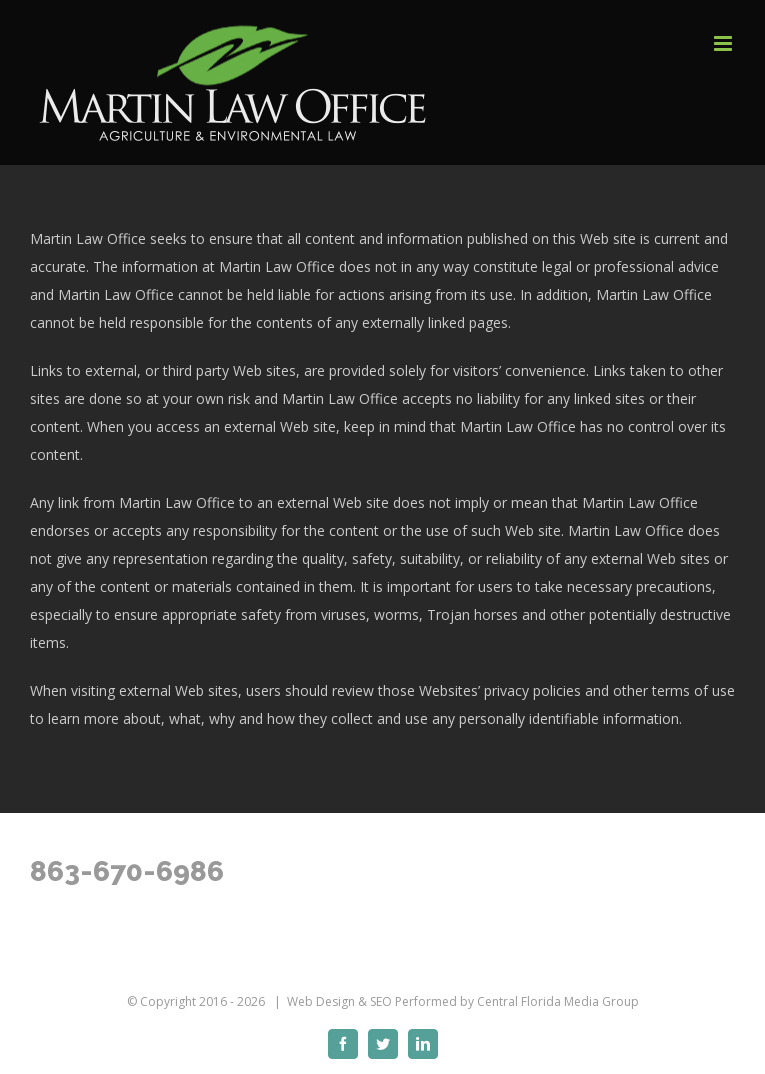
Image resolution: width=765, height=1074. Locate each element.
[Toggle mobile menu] (724, 43)
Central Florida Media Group (558, 1001)
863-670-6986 (127, 871)
